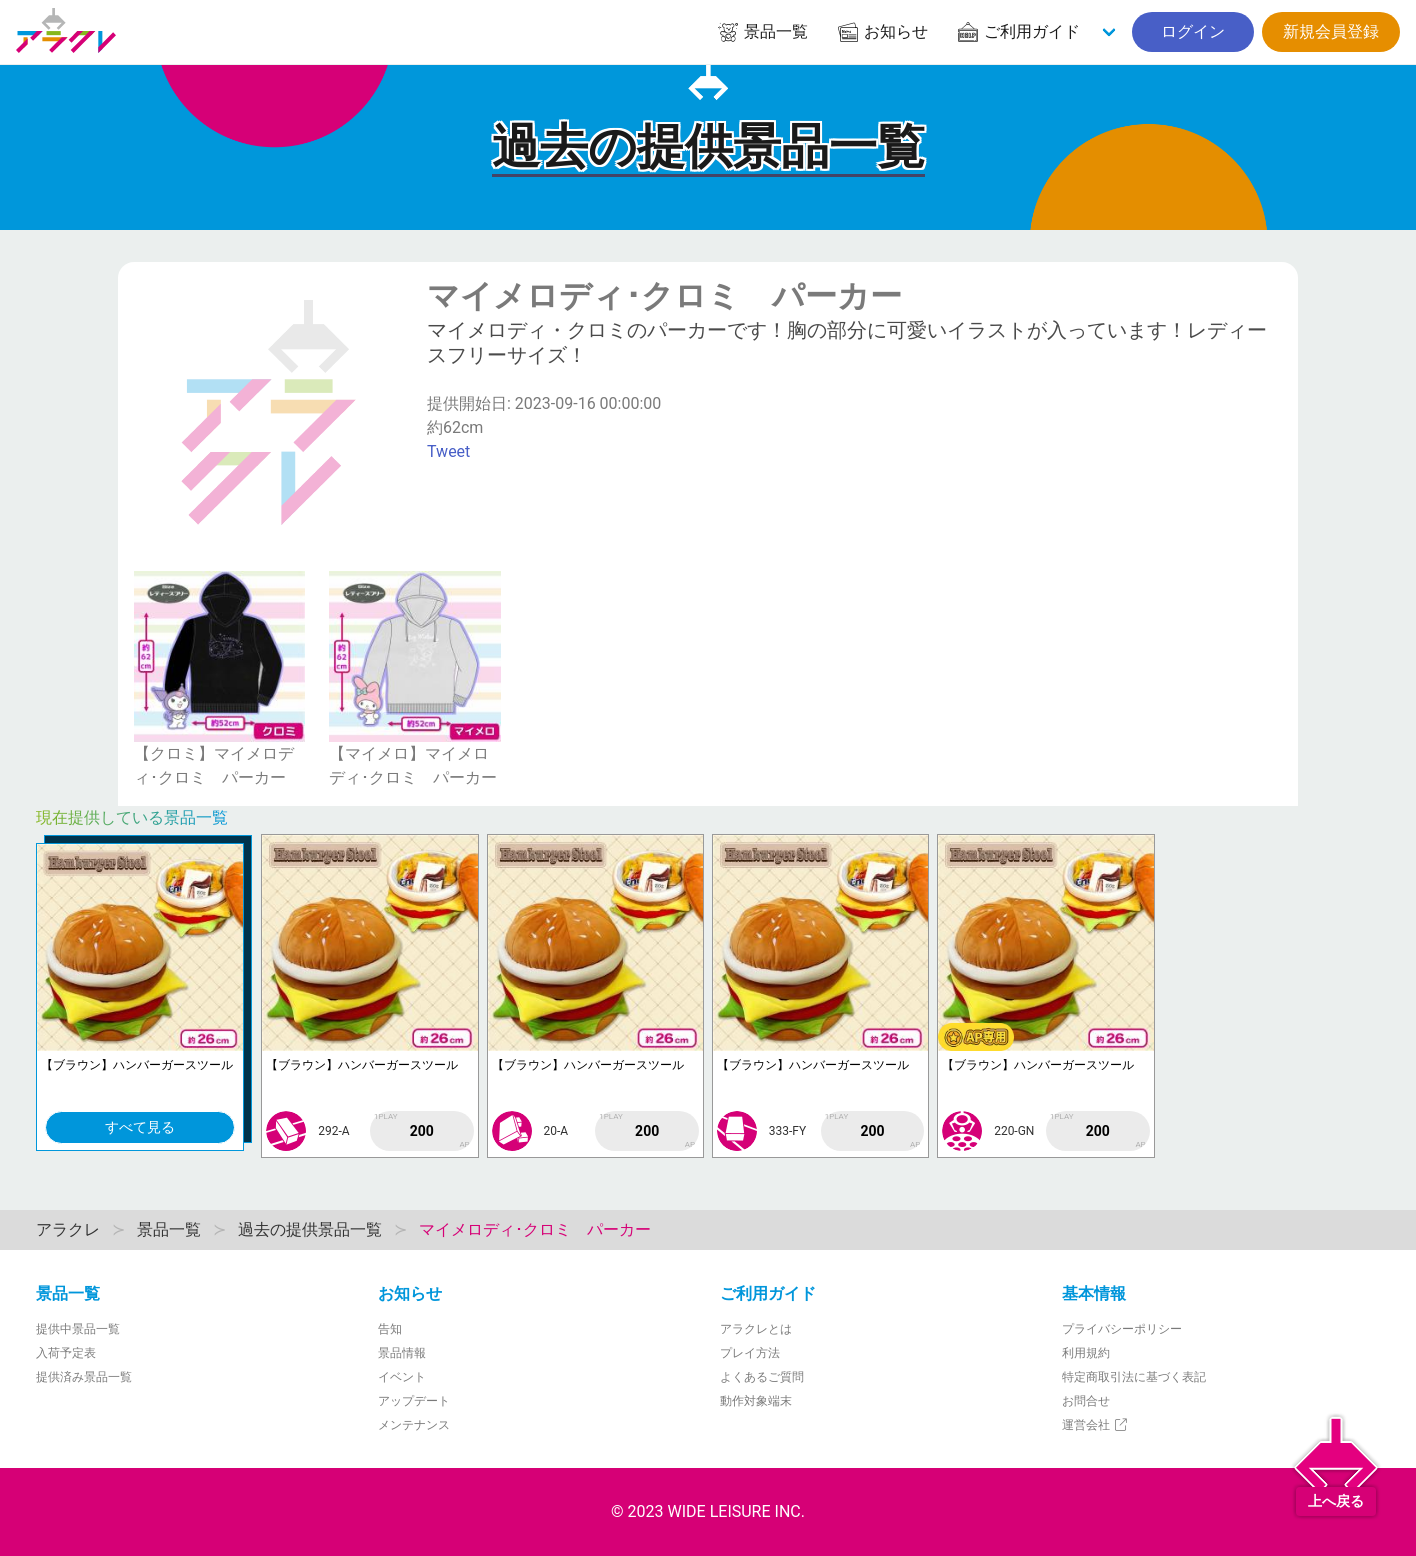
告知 (390, 1329)
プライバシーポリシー (1122, 1329)
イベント (402, 1377)
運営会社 (1095, 1425)
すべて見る (140, 1127)
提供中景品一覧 (78, 1329)
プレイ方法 (750, 1353)
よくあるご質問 (762, 1377)
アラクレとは (756, 1329)
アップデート (414, 1401)
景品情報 (402, 1353)
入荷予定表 (66, 1353)
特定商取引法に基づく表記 (1134, 1377)
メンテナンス (414, 1425)
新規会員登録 (1331, 31)
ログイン (1193, 31)
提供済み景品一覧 (84, 1377)
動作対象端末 (756, 1401)
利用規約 (1086, 1353)
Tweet (448, 451)
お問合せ (1086, 1401)
